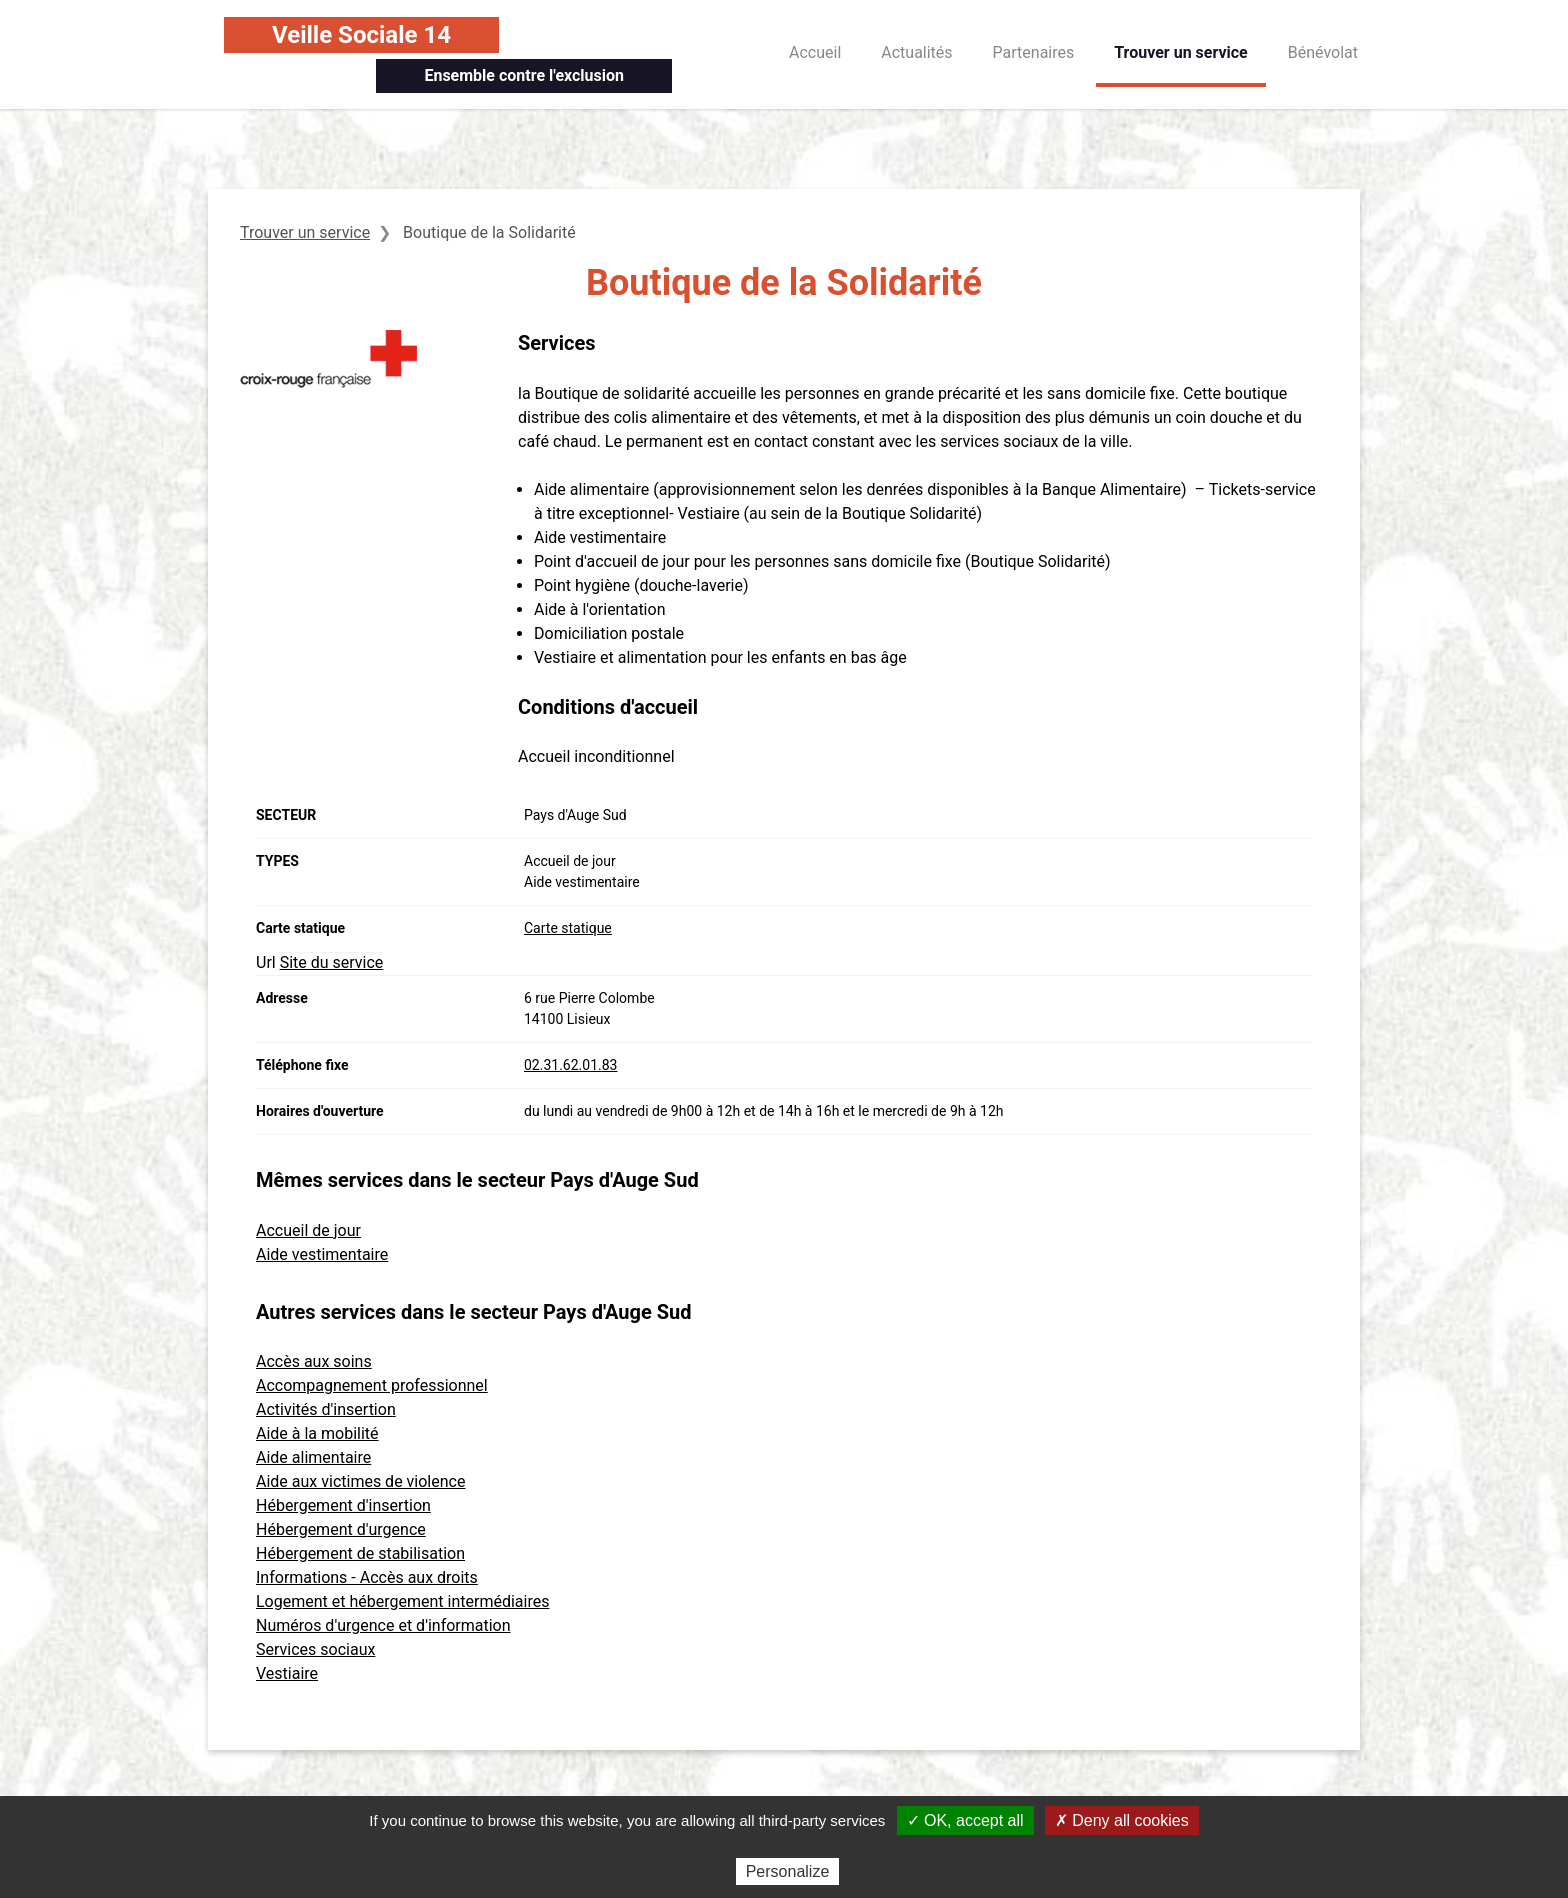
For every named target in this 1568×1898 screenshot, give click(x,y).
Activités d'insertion (326, 1409)
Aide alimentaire (313, 1457)
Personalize (788, 1871)
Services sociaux (315, 1649)
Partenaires (1034, 52)
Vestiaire (287, 1673)
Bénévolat (1323, 52)
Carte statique (568, 928)
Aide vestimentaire (322, 1254)
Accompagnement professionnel (372, 1385)
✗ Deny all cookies (1122, 1820)
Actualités (916, 52)
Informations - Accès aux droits (367, 1577)
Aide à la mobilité (317, 1433)
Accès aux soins (314, 1361)
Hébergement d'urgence (341, 1529)
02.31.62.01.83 (570, 1065)
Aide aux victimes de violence (360, 1481)
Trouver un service (1181, 52)
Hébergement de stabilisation (360, 1553)
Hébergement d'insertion (343, 1505)
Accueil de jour (308, 1230)
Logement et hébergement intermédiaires (402, 1601)
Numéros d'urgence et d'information (383, 1625)
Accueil (815, 52)
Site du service (332, 962)
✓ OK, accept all (965, 1820)
